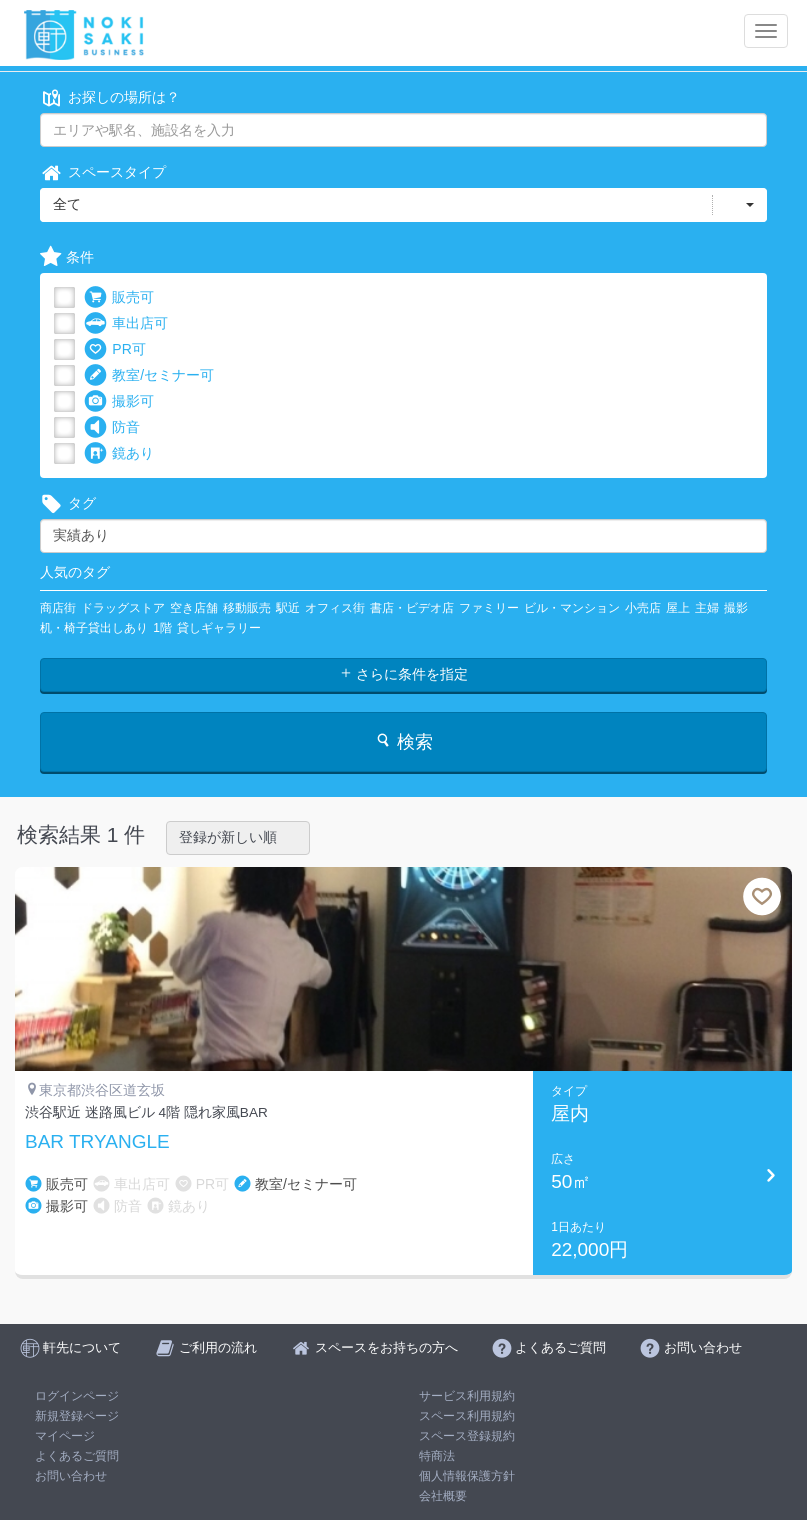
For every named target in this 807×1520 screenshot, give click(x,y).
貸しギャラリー (219, 628)
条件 (67, 257)
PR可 (114, 349)
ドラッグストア (123, 608)
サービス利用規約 (467, 1396)
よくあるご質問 (77, 1456)
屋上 (678, 608)
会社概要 (443, 1496)
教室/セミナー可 (149, 375)
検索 (403, 741)
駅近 (288, 608)
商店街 (58, 608)
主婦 (707, 608)
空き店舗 (194, 608)
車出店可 (126, 323)
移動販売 (247, 608)
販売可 (119, 297)
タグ (68, 503)
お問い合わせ (71, 1476)
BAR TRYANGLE (97, 1142)
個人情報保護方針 (467, 1476)
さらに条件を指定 (404, 674)
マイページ (65, 1436)
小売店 (643, 608)
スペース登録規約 (467, 1436)
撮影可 (119, 401)
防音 (112, 427)
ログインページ (77, 1396)
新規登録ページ (77, 1416)
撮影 (736, 608)
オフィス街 (335, 608)
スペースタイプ (103, 172)
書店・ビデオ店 (412, 608)
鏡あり (119, 453)
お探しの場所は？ (110, 97)
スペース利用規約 (467, 1416)
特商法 (437, 1456)
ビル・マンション (572, 608)
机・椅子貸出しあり (94, 628)
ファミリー (489, 608)
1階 (162, 628)
